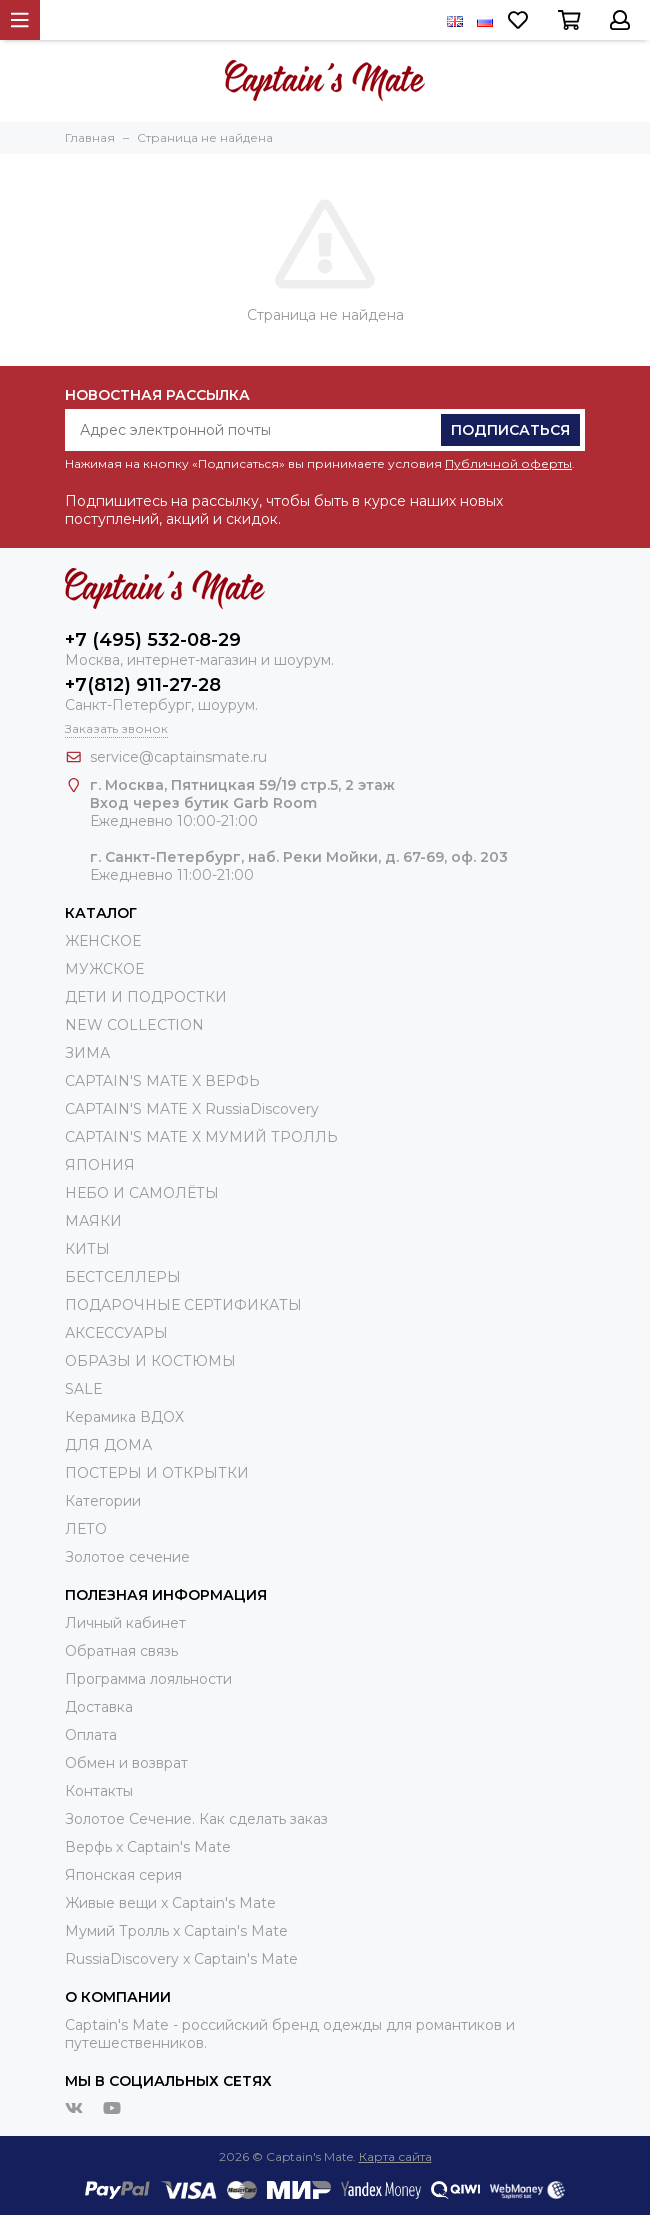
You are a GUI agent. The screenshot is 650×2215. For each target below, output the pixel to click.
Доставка (99, 1707)
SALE (84, 1389)
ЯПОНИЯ (100, 1165)
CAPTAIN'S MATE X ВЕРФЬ (162, 1081)
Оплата (91, 1735)
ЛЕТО (86, 1529)
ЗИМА (87, 1053)
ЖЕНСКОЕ (103, 941)
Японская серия (123, 1875)
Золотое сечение (127, 1557)
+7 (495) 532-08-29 (153, 640)
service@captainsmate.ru (178, 757)
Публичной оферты (508, 463)
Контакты (99, 1791)
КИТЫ (87, 1249)
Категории (103, 1501)
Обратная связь (121, 1651)
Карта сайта (395, 2156)
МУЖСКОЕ (104, 969)
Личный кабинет (125, 1623)
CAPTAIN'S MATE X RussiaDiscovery (192, 1109)
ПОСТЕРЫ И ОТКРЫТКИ (157, 1473)
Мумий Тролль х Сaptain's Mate (176, 1931)
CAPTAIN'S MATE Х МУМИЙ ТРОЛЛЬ (201, 1137)
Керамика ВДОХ (124, 1417)
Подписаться (510, 430)
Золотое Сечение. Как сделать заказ (196, 1819)
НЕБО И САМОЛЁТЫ (142, 1193)
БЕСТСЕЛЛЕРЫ (123, 1277)
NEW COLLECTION (134, 1025)
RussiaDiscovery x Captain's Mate (181, 1959)
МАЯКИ (93, 1221)
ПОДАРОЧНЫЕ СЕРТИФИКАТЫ (183, 1305)
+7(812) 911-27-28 (143, 685)
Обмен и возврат (126, 1763)
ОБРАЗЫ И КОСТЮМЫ (150, 1361)
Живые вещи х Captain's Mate (170, 1903)
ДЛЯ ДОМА (108, 1445)
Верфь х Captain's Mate (148, 1847)
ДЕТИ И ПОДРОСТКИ (146, 997)
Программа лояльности (148, 1679)
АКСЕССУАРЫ (116, 1333)
